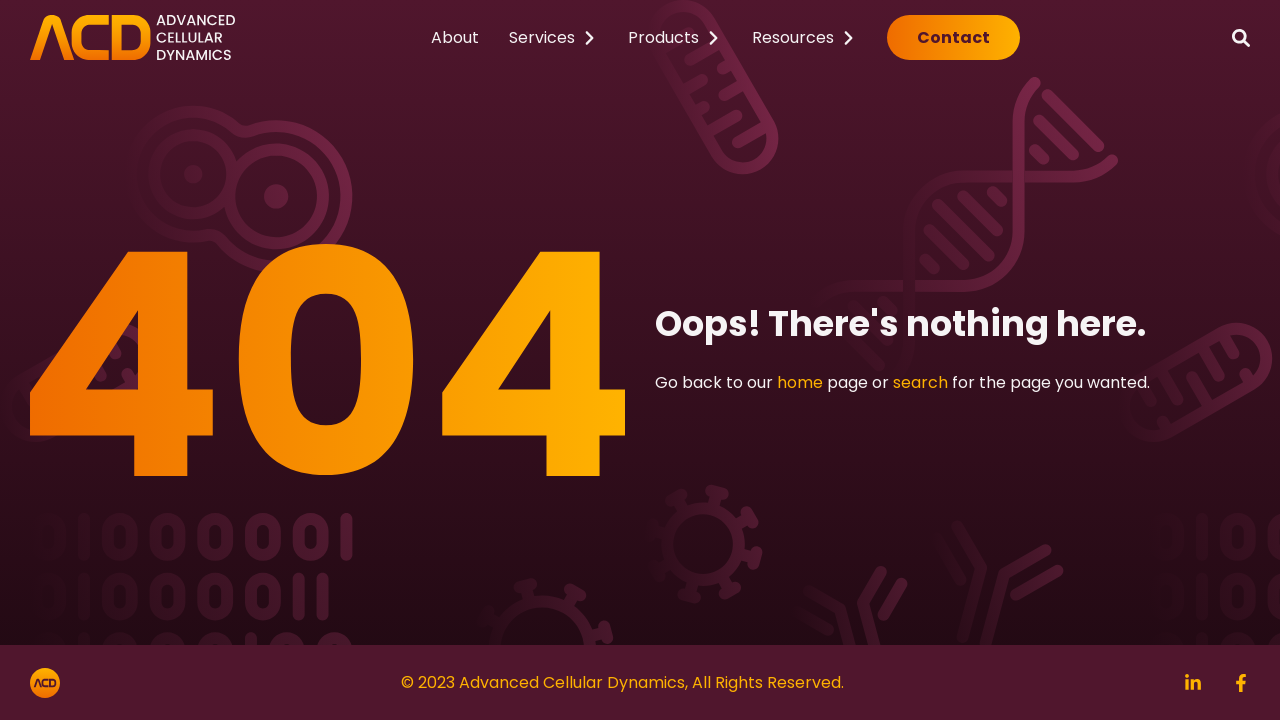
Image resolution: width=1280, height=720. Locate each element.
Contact (953, 37)
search (920, 382)
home (800, 382)
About (455, 37)
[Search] (1241, 37)
